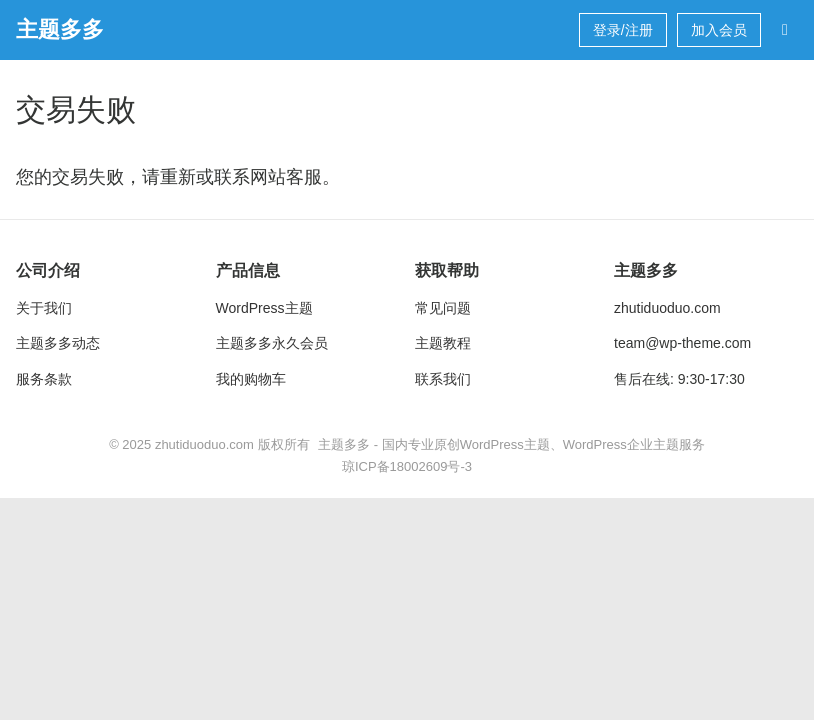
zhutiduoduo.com (667, 308)
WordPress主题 (264, 308)
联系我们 (443, 379)
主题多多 (60, 29)
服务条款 (44, 379)
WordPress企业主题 (621, 444)
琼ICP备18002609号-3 (407, 466)
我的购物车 (251, 379)
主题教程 (443, 343)
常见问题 (443, 308)
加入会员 (719, 30)
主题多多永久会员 (272, 343)
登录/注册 (623, 30)
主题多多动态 (58, 343)
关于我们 (44, 308)
